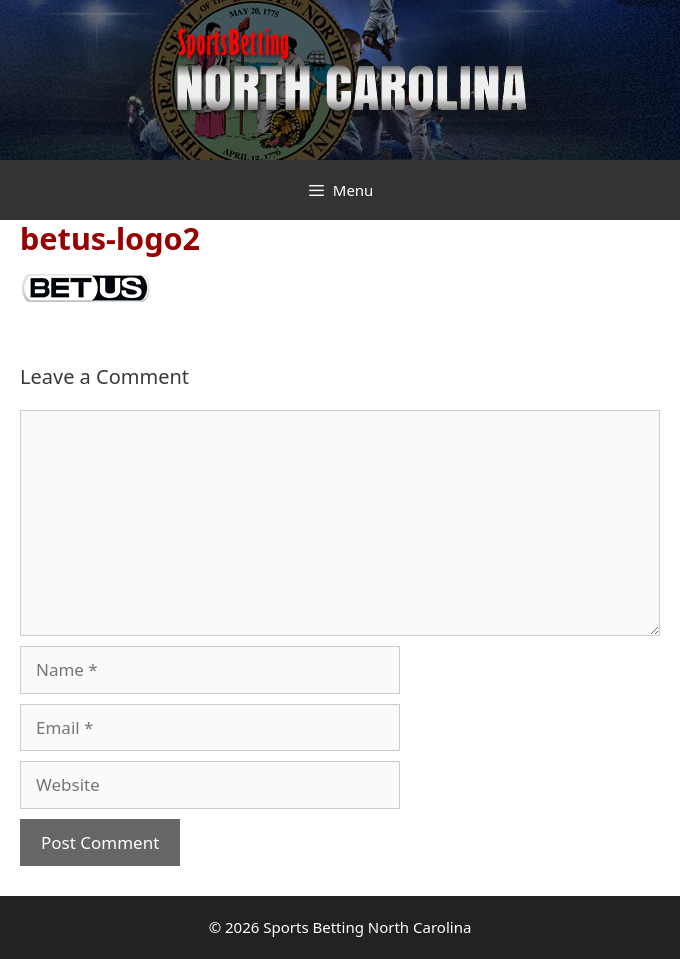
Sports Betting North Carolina (367, 927)
